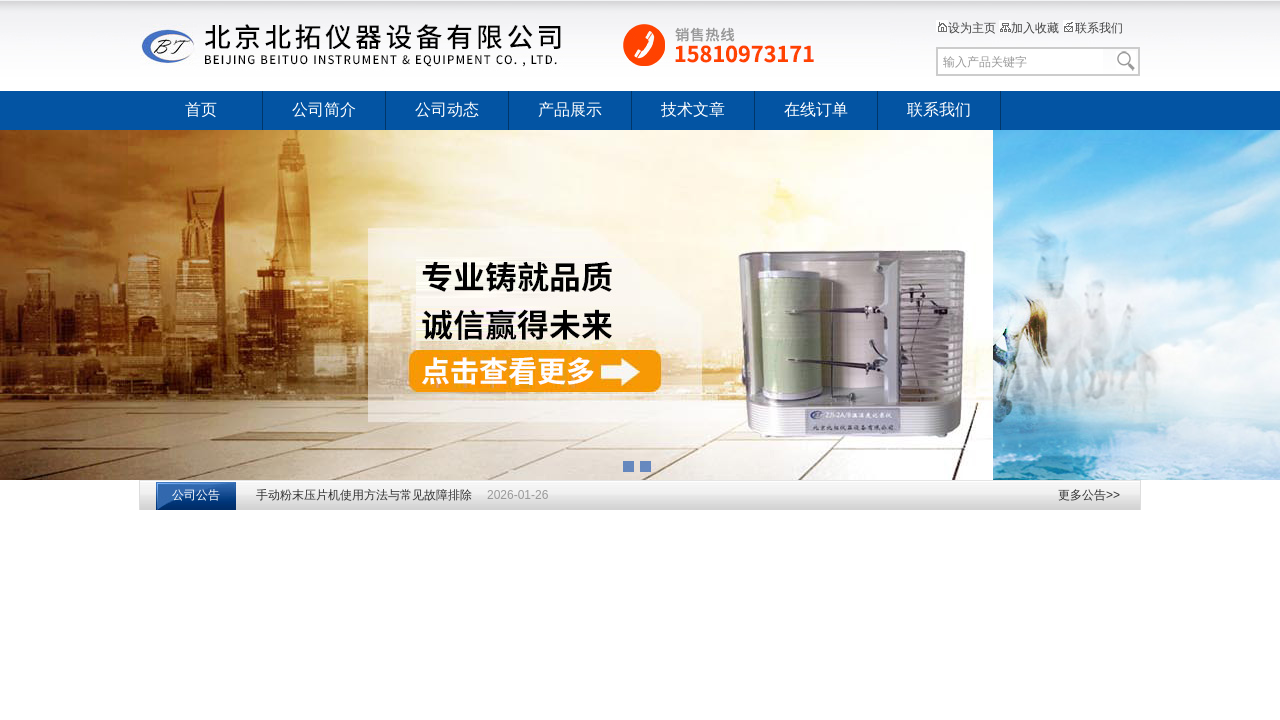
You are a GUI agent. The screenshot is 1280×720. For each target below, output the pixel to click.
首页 (201, 109)
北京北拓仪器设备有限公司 (515, 45)
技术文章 (693, 109)
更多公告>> (1089, 495)
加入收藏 (1029, 28)
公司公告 (196, 495)
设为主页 (966, 28)
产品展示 (570, 109)
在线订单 (816, 109)
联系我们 (1093, 28)
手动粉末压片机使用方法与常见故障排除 (364, 495)
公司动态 (447, 109)
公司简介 (324, 109)
